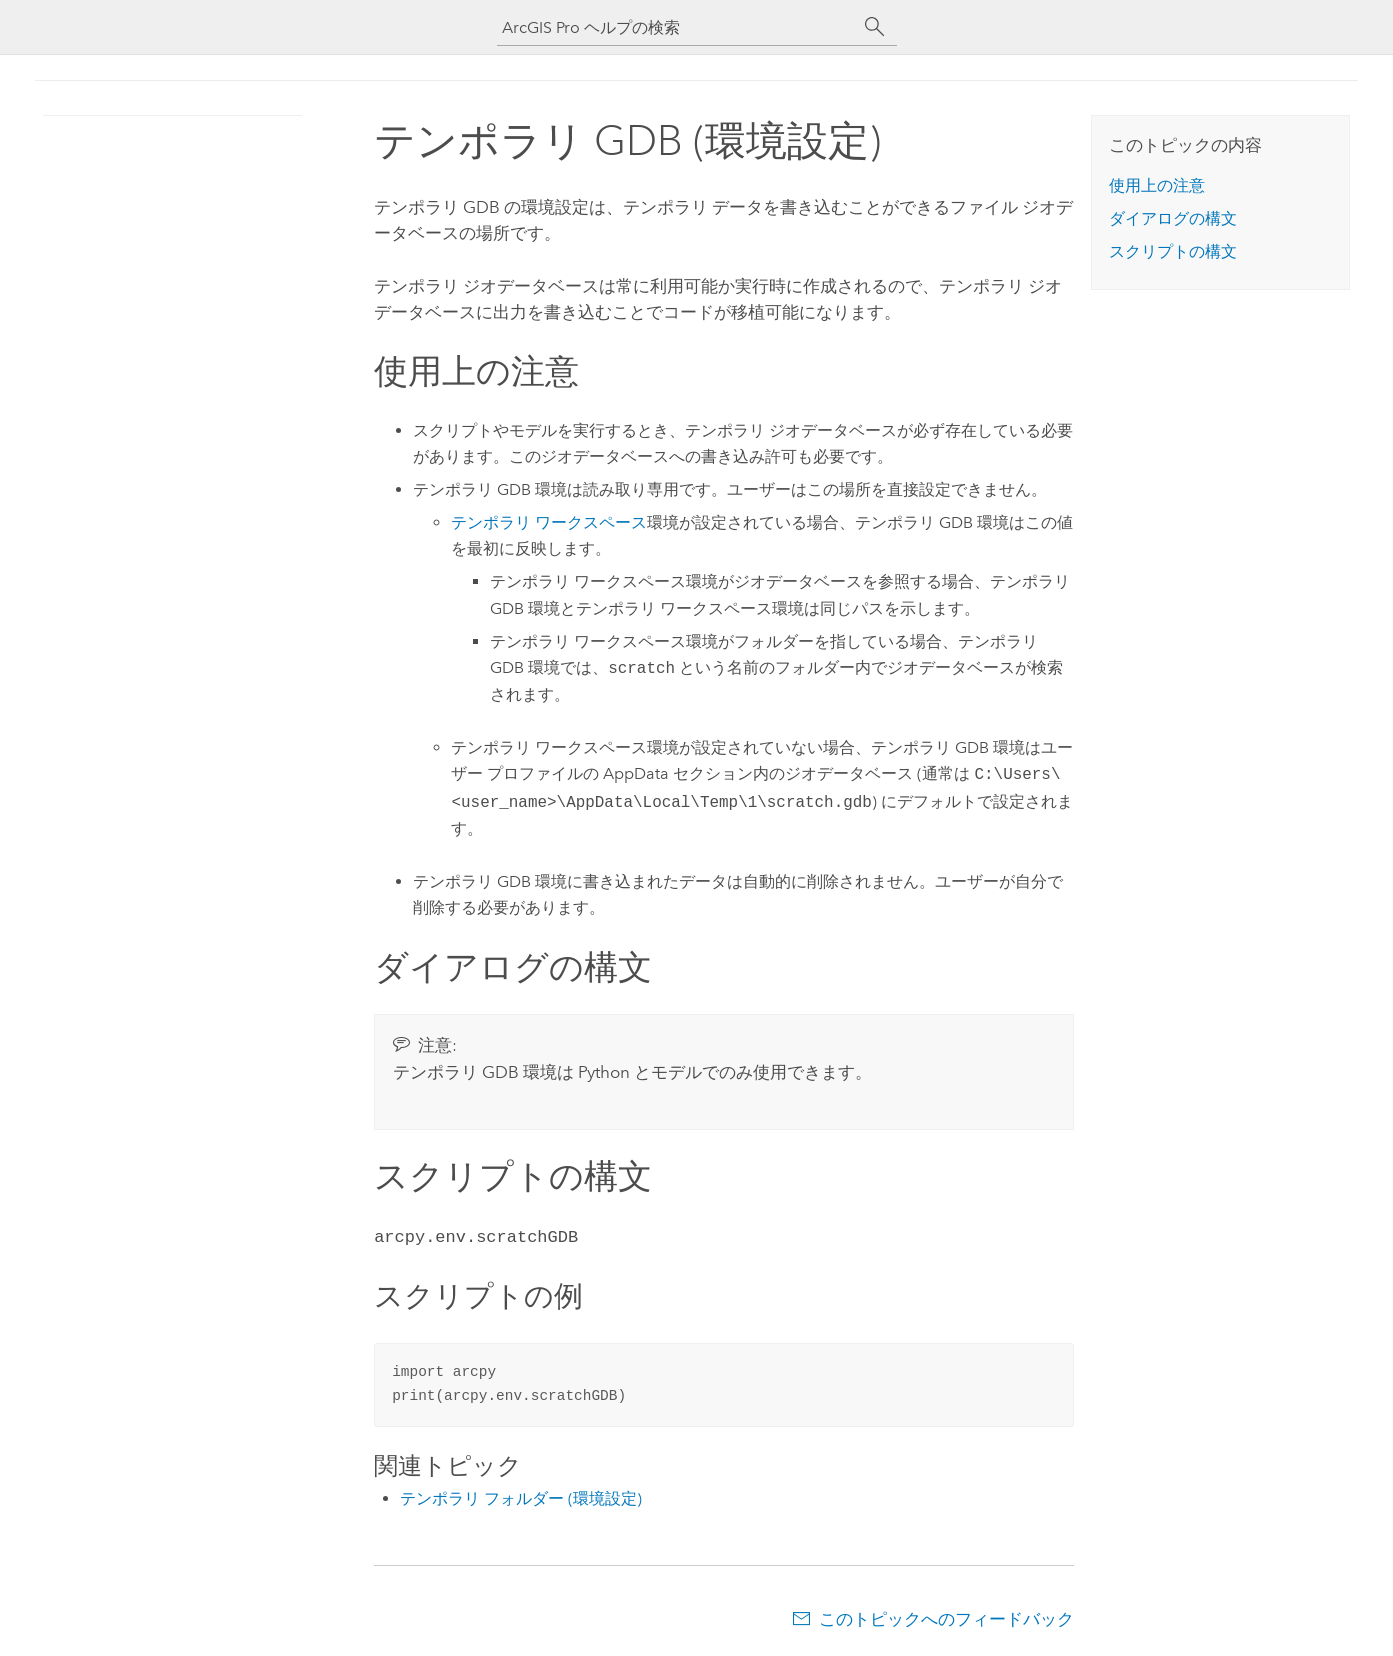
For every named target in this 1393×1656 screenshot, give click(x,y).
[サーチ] (875, 27)
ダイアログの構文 (1173, 218)
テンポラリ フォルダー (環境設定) (521, 1496)
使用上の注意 (1157, 185)
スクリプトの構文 (1173, 251)
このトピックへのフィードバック (946, 1617)
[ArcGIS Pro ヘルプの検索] (677, 27)
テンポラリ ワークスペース (549, 522)
